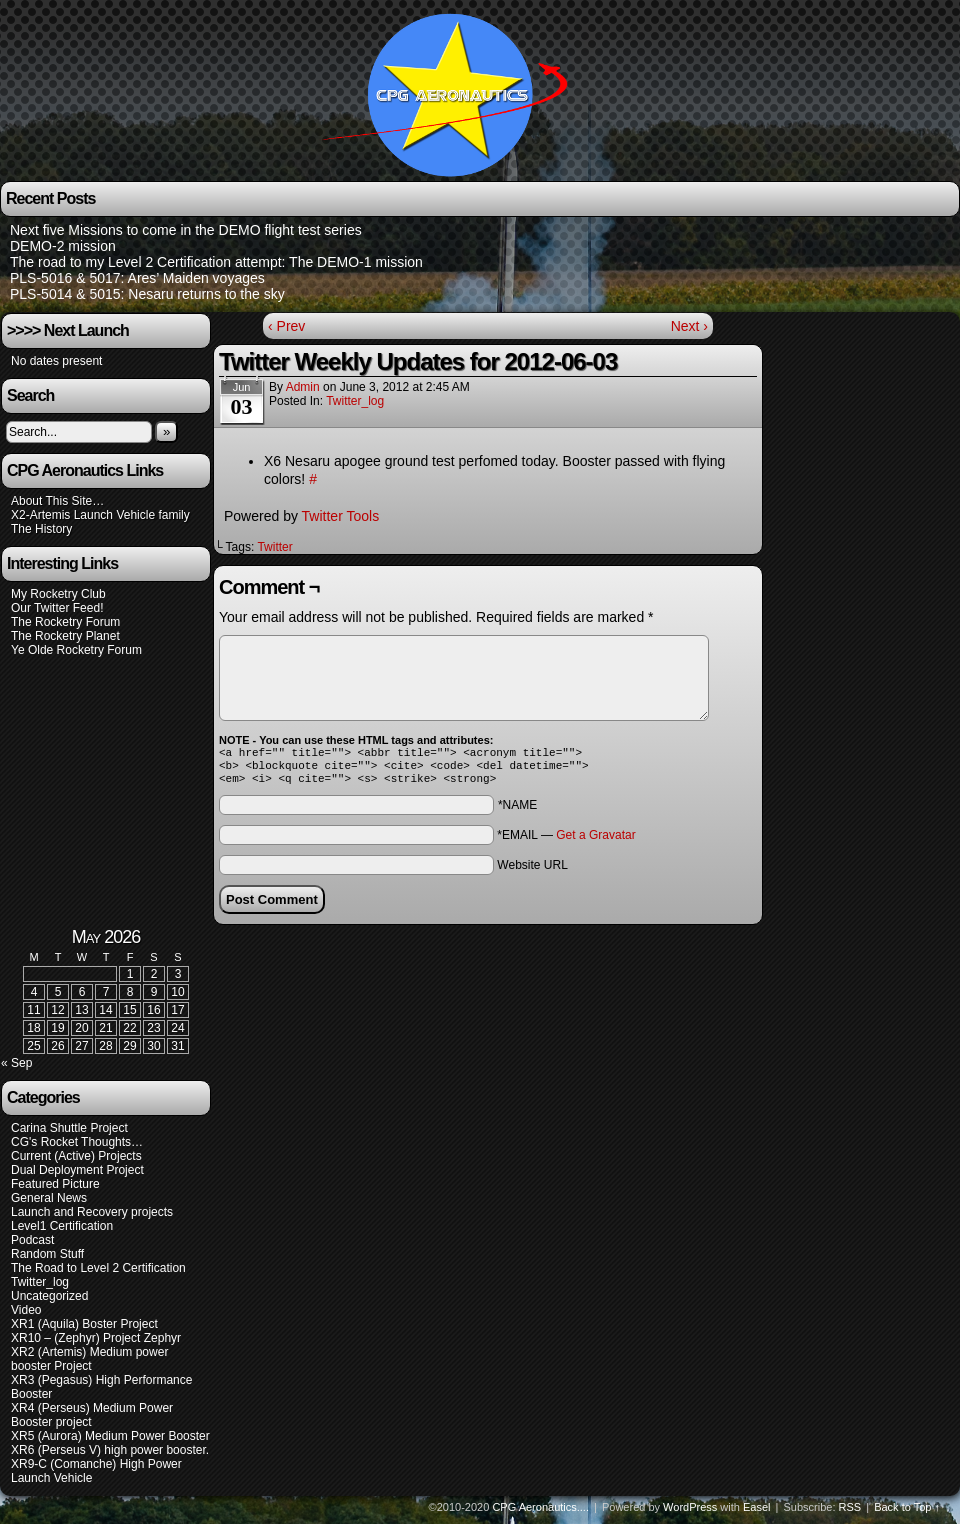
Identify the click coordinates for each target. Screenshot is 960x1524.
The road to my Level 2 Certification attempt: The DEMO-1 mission (216, 262)
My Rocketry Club (58, 594)
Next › (689, 326)
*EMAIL (566, 841)
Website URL (532, 871)
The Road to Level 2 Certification (98, 1274)
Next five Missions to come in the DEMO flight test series (186, 230)
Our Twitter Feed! (57, 608)
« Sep (16, 1069)
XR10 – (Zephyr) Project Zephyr (96, 1344)
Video (26, 1316)
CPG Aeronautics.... (540, 1513)
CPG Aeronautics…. (452, 93)
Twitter (274, 547)
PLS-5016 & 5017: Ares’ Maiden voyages (137, 278)
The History (41, 529)
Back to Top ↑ (907, 1513)
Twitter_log (355, 401)
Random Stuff (47, 1260)
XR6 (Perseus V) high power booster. (110, 1456)
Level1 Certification (62, 1232)
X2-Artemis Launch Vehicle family (100, 515)
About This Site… (57, 501)
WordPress (690, 1513)
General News (49, 1204)
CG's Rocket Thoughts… (77, 1148)
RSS (850, 1513)
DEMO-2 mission (63, 246)
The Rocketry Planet (65, 636)
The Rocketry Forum (65, 622)
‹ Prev (286, 326)
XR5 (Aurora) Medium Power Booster (110, 1442)
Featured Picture (55, 1190)
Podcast (32, 1246)
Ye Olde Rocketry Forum (76, 650)
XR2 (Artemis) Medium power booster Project (89, 1365)
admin (303, 387)
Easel (757, 1513)
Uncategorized (49, 1302)
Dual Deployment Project (77, 1176)
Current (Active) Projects (76, 1162)
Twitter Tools (341, 516)
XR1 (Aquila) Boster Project (84, 1330)
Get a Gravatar (595, 841)
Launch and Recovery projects (92, 1218)
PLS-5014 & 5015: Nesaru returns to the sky (147, 294)
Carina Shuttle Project (69, 1134)
